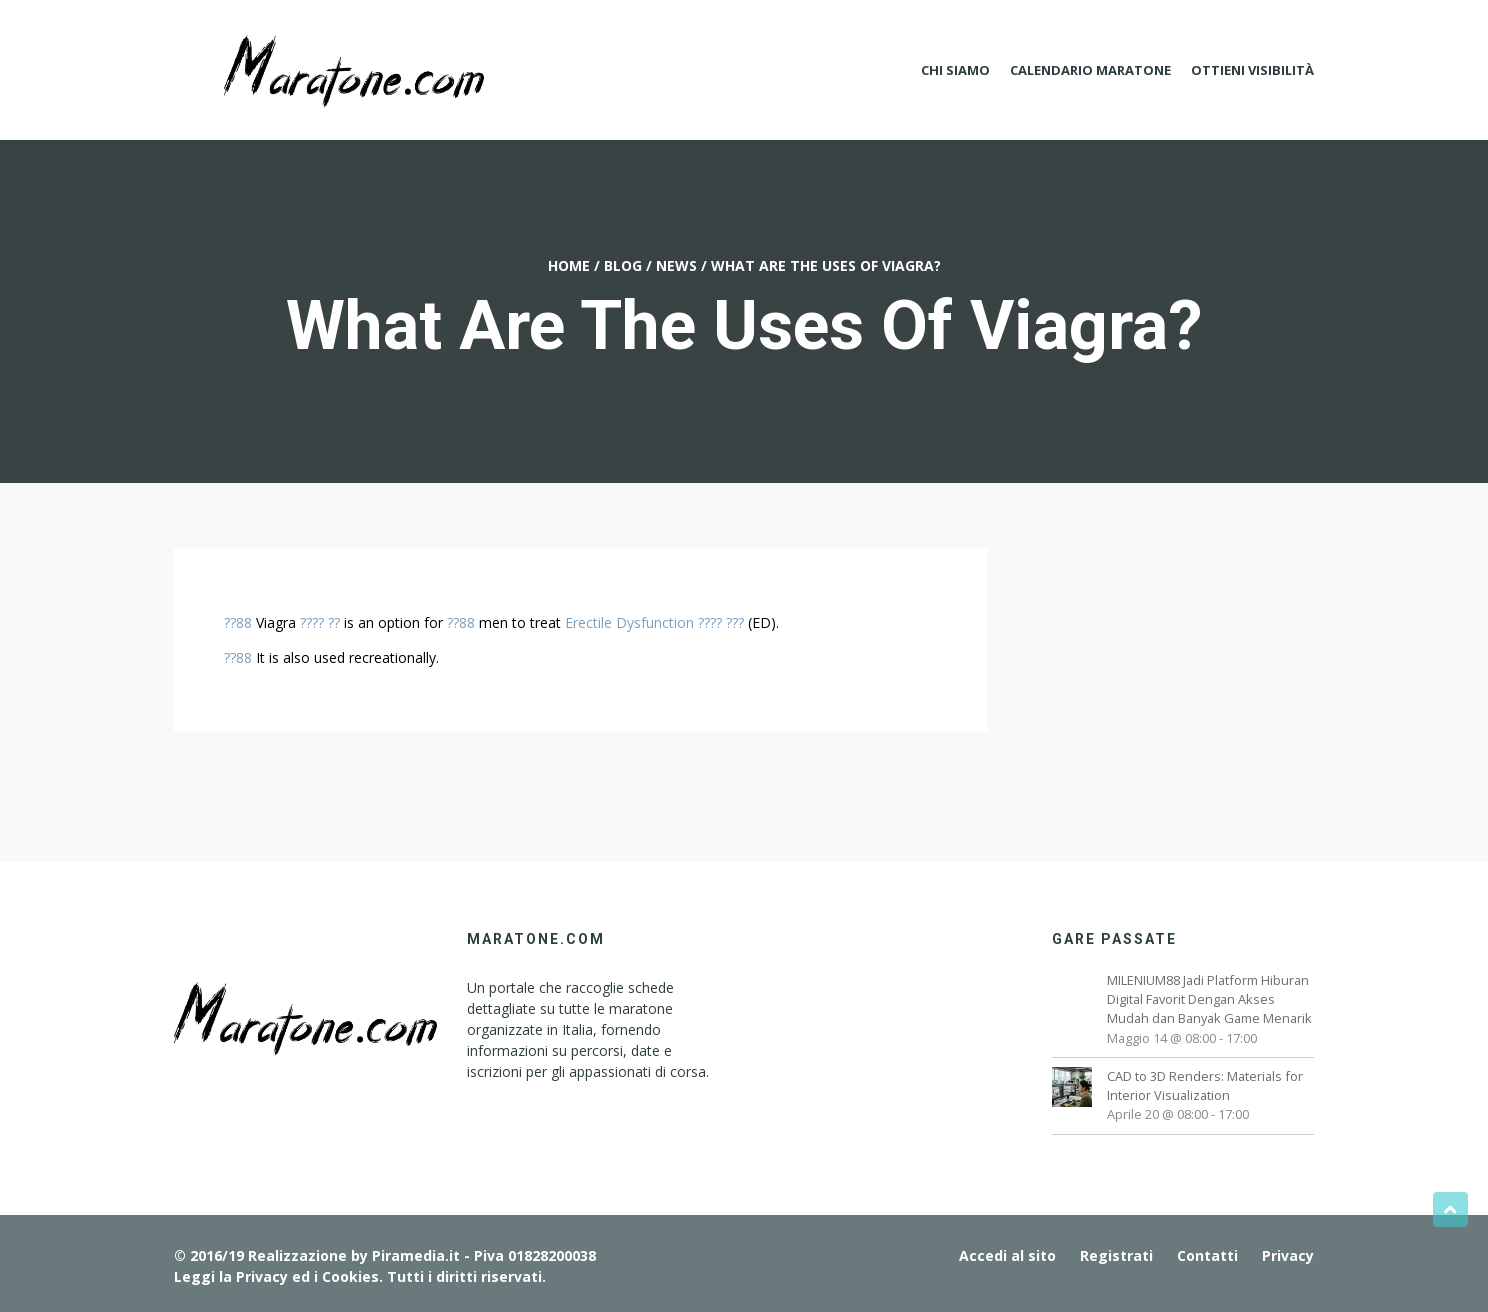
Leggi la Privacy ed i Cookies (276, 1276)
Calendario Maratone (1090, 70)
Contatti (1207, 1255)
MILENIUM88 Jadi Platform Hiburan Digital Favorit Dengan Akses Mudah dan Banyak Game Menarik (1209, 999)
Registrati (1116, 1255)
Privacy (1288, 1255)
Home (569, 265)
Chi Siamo (955, 70)
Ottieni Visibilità (1252, 70)
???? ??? (721, 622)
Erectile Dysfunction (629, 622)
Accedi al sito (1007, 1255)
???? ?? (320, 622)
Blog (623, 265)
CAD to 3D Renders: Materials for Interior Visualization (1205, 1085)
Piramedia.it (416, 1255)
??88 (238, 622)
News (676, 265)
